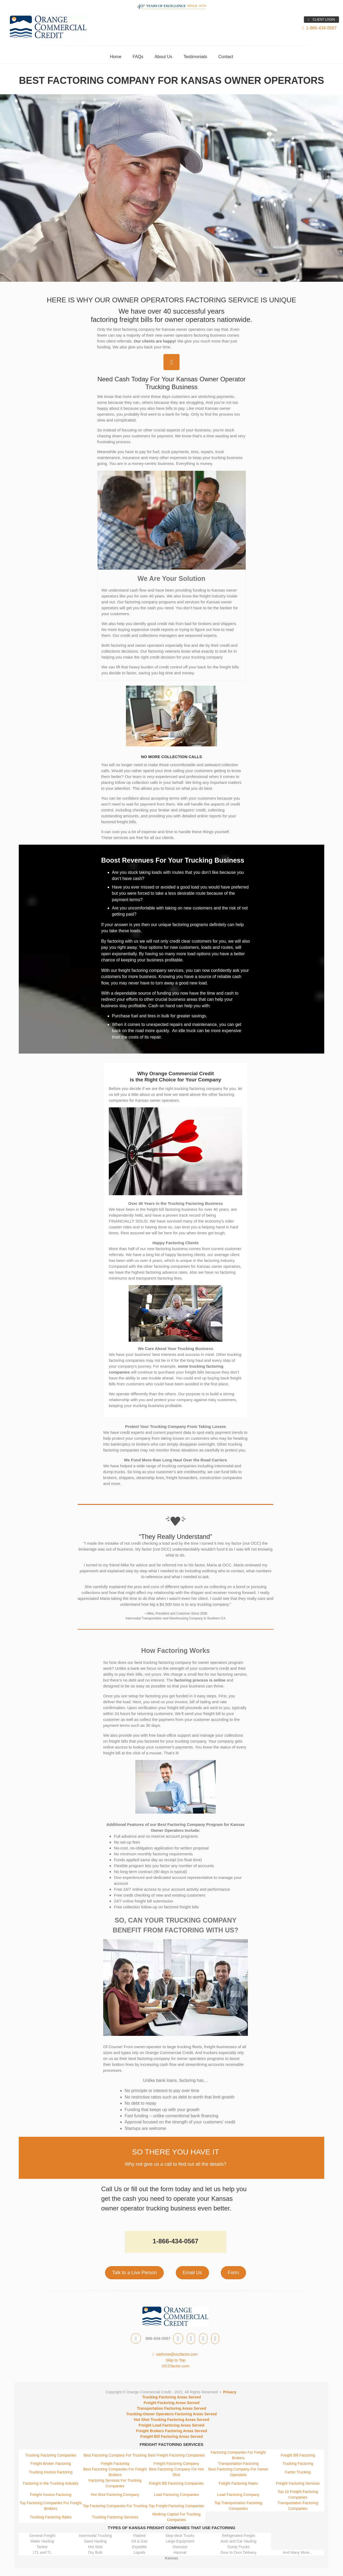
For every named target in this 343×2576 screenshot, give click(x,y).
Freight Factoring (115, 2463)
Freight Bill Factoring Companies (176, 2483)
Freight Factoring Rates (238, 2483)
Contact (225, 56)
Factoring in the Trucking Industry (51, 2483)
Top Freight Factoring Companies (176, 2506)
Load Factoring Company (238, 2494)
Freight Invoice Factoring (50, 2494)
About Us (163, 56)
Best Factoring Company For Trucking (115, 2455)
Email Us (192, 2272)
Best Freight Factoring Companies (176, 2455)
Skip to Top (175, 2360)
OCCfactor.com (176, 2366)
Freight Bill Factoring (298, 2455)
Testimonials (195, 56)
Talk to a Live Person (134, 2272)
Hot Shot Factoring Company (115, 2494)
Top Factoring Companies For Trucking (115, 2506)
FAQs (138, 56)
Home (115, 56)
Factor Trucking (298, 2472)
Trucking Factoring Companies (50, 2455)
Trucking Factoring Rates (51, 2517)
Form (233, 2272)
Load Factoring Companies (176, 2494)
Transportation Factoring (238, 2463)
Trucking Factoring (297, 2463)
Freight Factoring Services (298, 2483)
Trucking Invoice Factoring (51, 2472)
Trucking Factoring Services (115, 2517)
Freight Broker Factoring (51, 2463)
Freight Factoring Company (176, 2463)
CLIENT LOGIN (321, 19)
